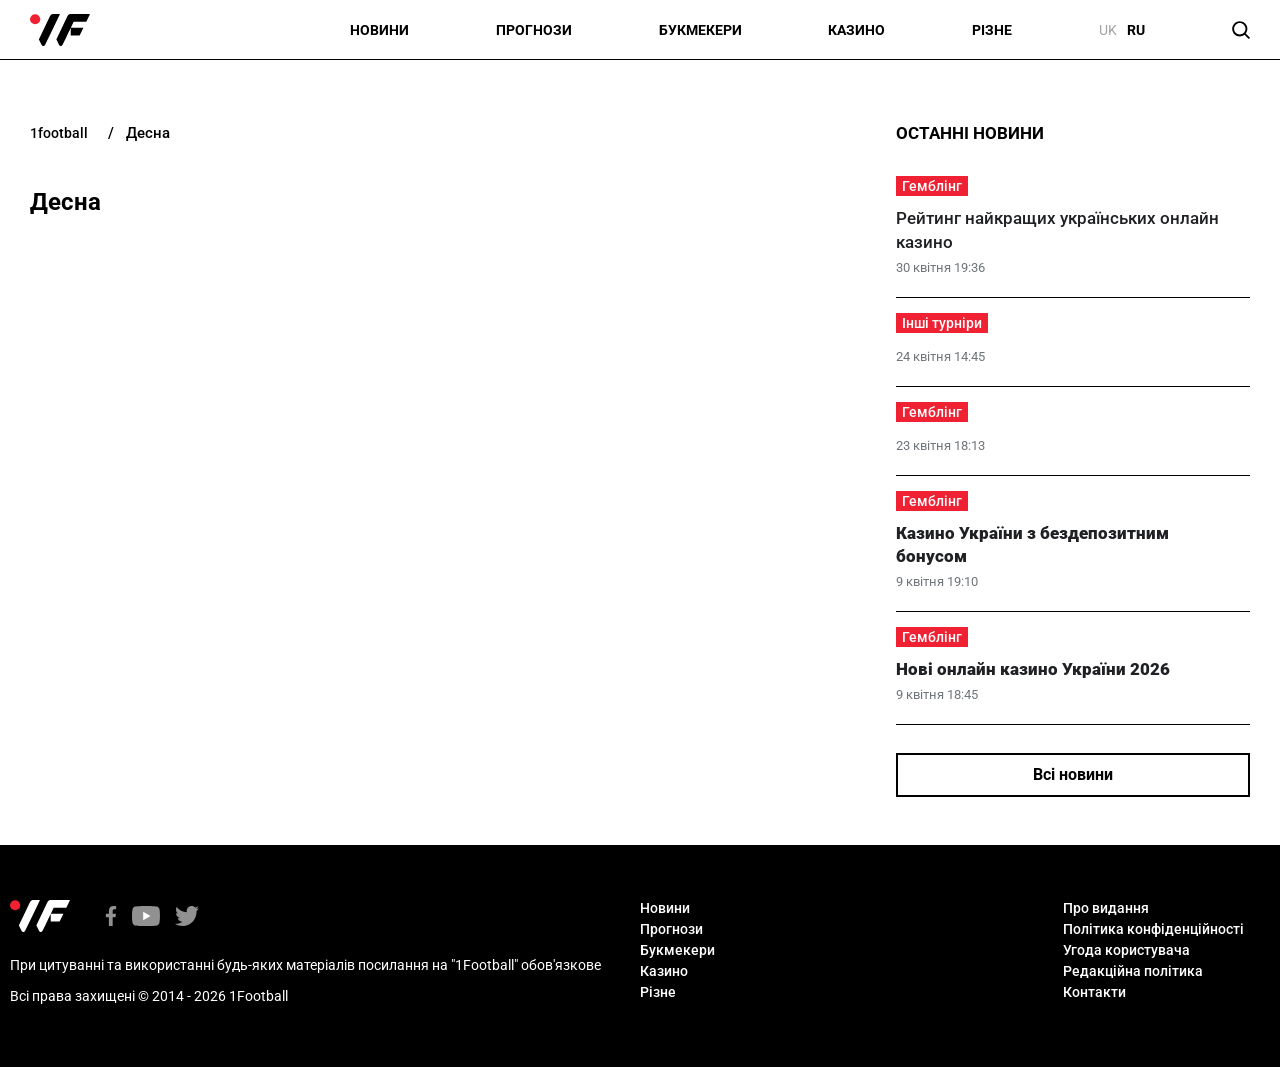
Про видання (1106, 908)
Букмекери (700, 30)
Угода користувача (1126, 950)
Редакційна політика (1133, 971)
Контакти (1094, 992)
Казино (856, 30)
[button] (1241, 30)
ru (1136, 30)
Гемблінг (932, 186)
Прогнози (534, 30)
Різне (992, 30)
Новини (379, 30)
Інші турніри (942, 323)
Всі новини (1073, 774)
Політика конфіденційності (1153, 929)
